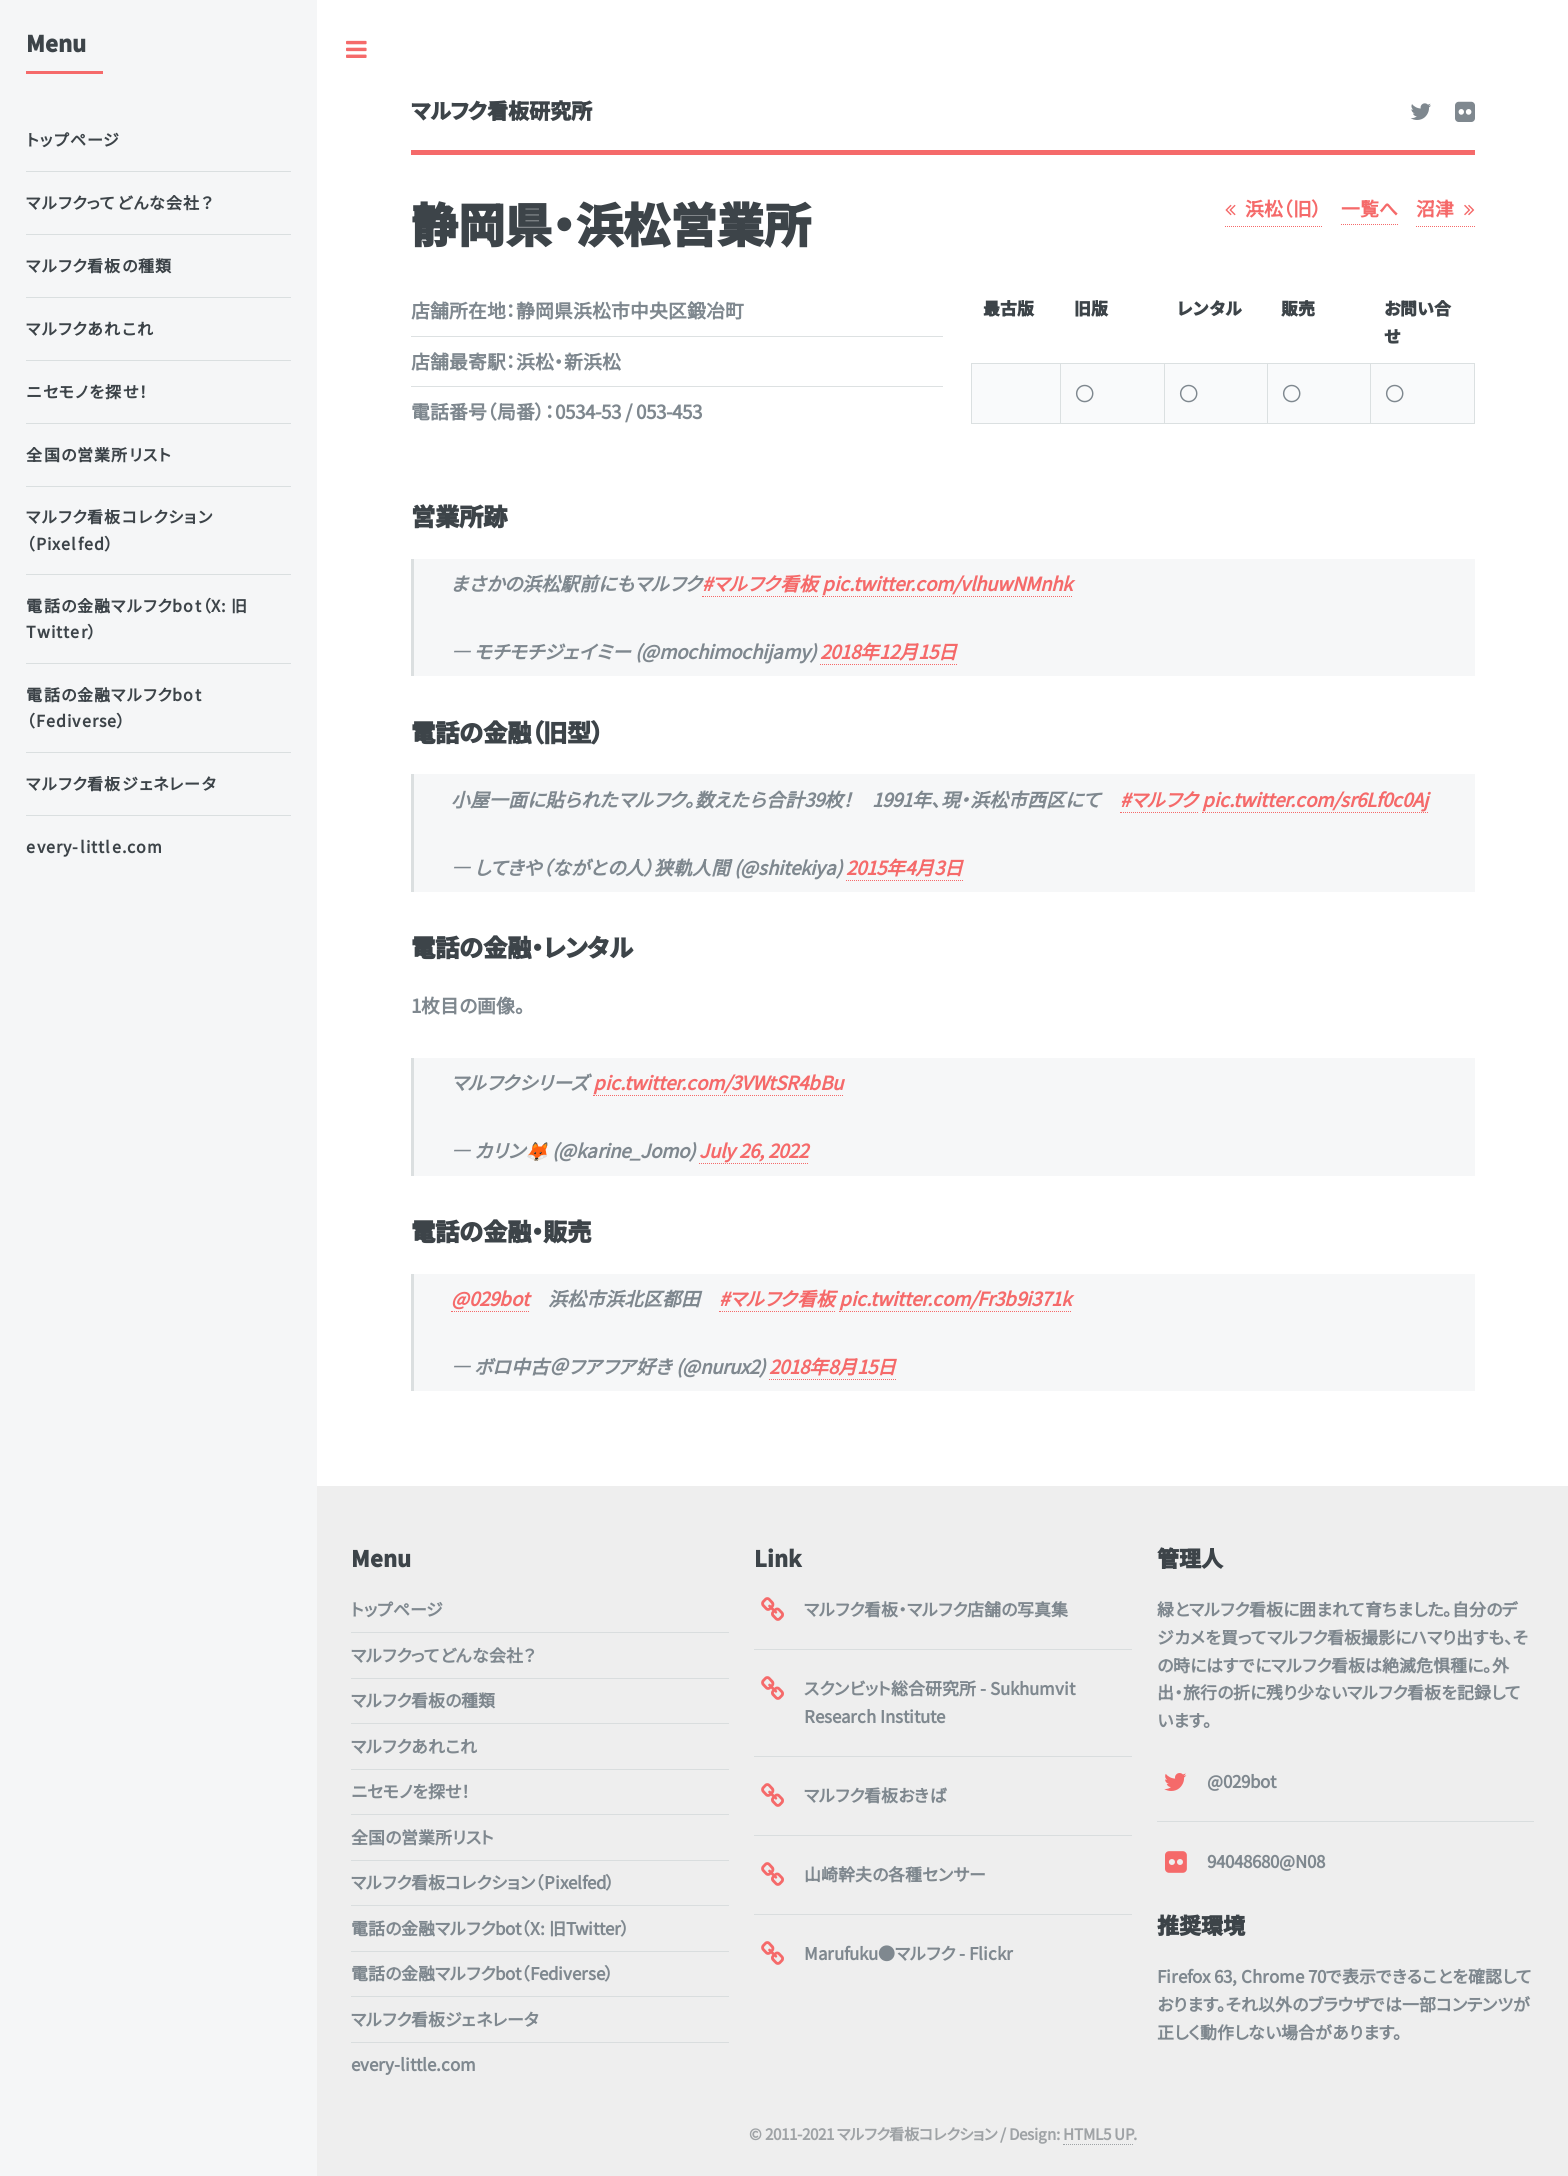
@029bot (490, 1297)
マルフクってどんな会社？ (443, 1655)
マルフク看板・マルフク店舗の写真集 (936, 1609)
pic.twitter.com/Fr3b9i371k (955, 1297)
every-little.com (413, 2064)
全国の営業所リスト (422, 1837)
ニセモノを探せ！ (410, 1791)
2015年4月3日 (904, 866)
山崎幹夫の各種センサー (895, 1874)
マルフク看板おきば (875, 1795)
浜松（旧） (1283, 207)
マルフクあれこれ (414, 1746)
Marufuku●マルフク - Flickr (908, 1953)
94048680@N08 (1266, 1861)
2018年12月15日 (888, 650)
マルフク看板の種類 (423, 1700)
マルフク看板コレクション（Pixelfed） (483, 1882)
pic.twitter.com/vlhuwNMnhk (947, 582)
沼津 (1435, 207)
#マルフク (1159, 798)
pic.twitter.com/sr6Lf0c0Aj (1315, 798)
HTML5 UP (1098, 2133)
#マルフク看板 (760, 582)
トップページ (397, 1609)
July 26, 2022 (753, 1149)
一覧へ (1369, 207)
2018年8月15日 (832, 1365)
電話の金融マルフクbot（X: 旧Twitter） (490, 1928)
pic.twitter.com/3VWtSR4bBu (718, 1081)
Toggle (356, 49)
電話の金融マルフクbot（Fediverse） (482, 1973)
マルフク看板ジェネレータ (445, 2019)
